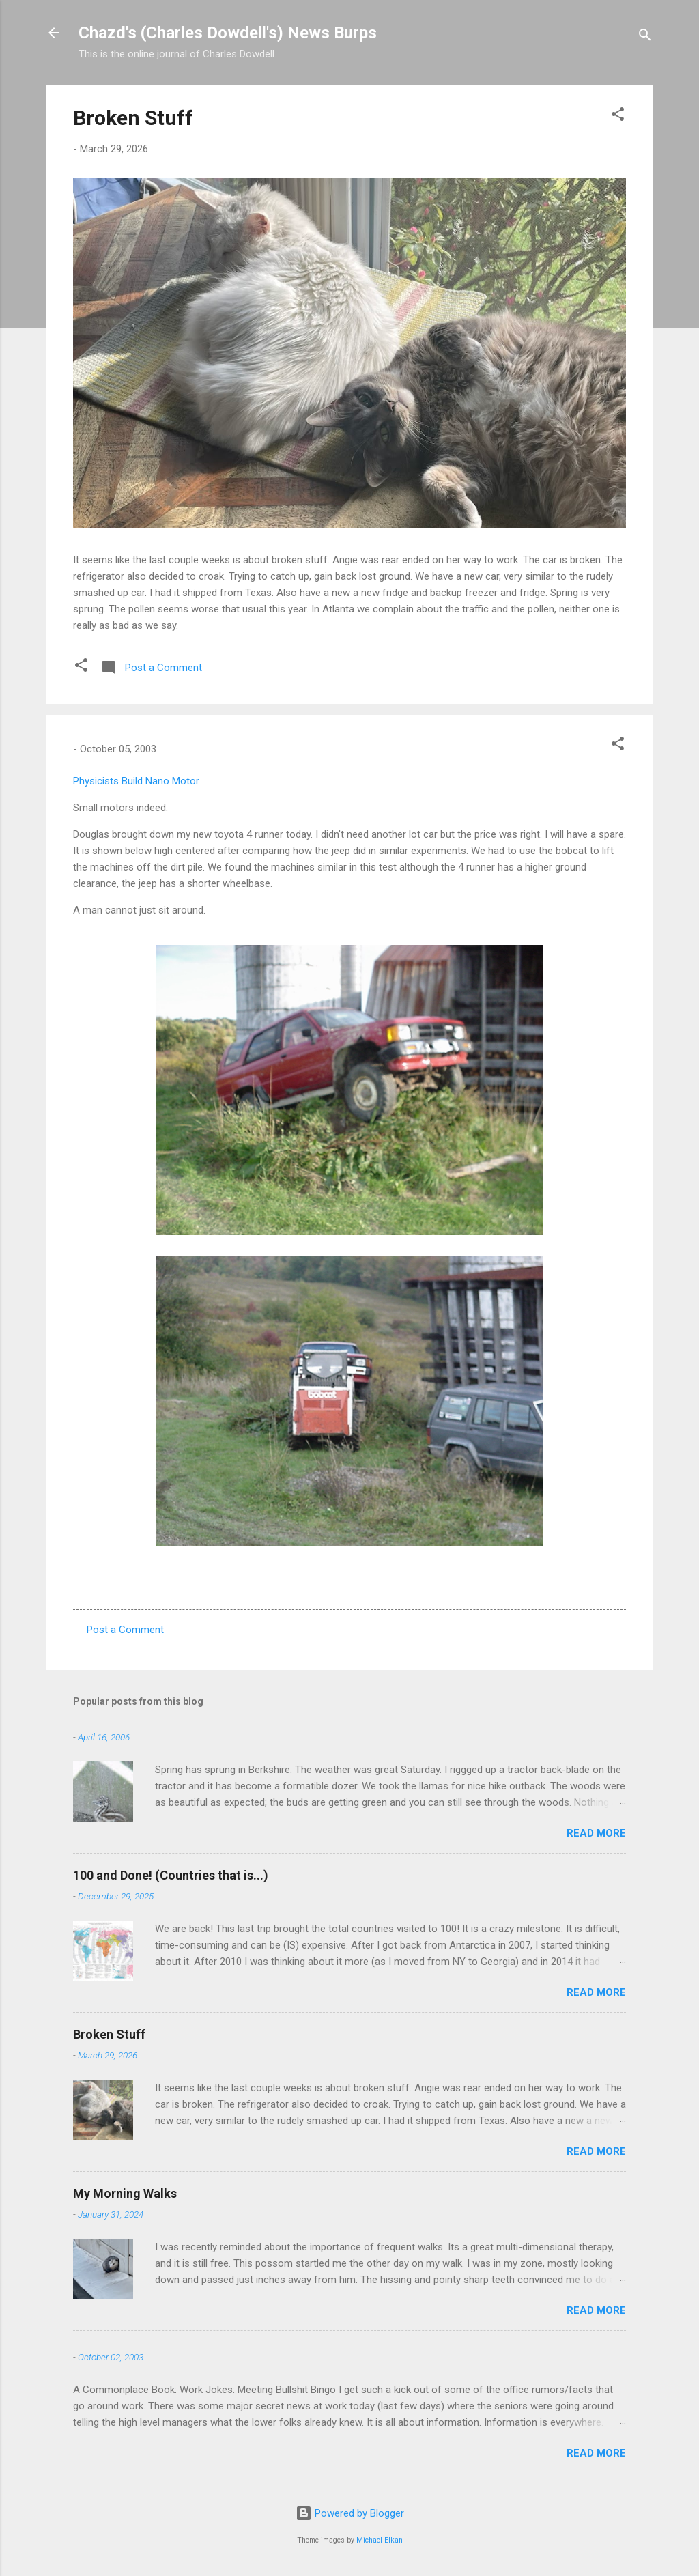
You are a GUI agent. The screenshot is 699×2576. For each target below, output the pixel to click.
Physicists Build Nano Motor (136, 781)
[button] (618, 116)
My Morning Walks (125, 2193)
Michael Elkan (379, 2540)
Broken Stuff (133, 118)
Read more (596, 1833)
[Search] (645, 37)
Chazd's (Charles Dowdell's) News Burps (228, 32)
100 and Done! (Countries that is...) (170, 1875)
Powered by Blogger (350, 2513)
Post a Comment (125, 1630)
